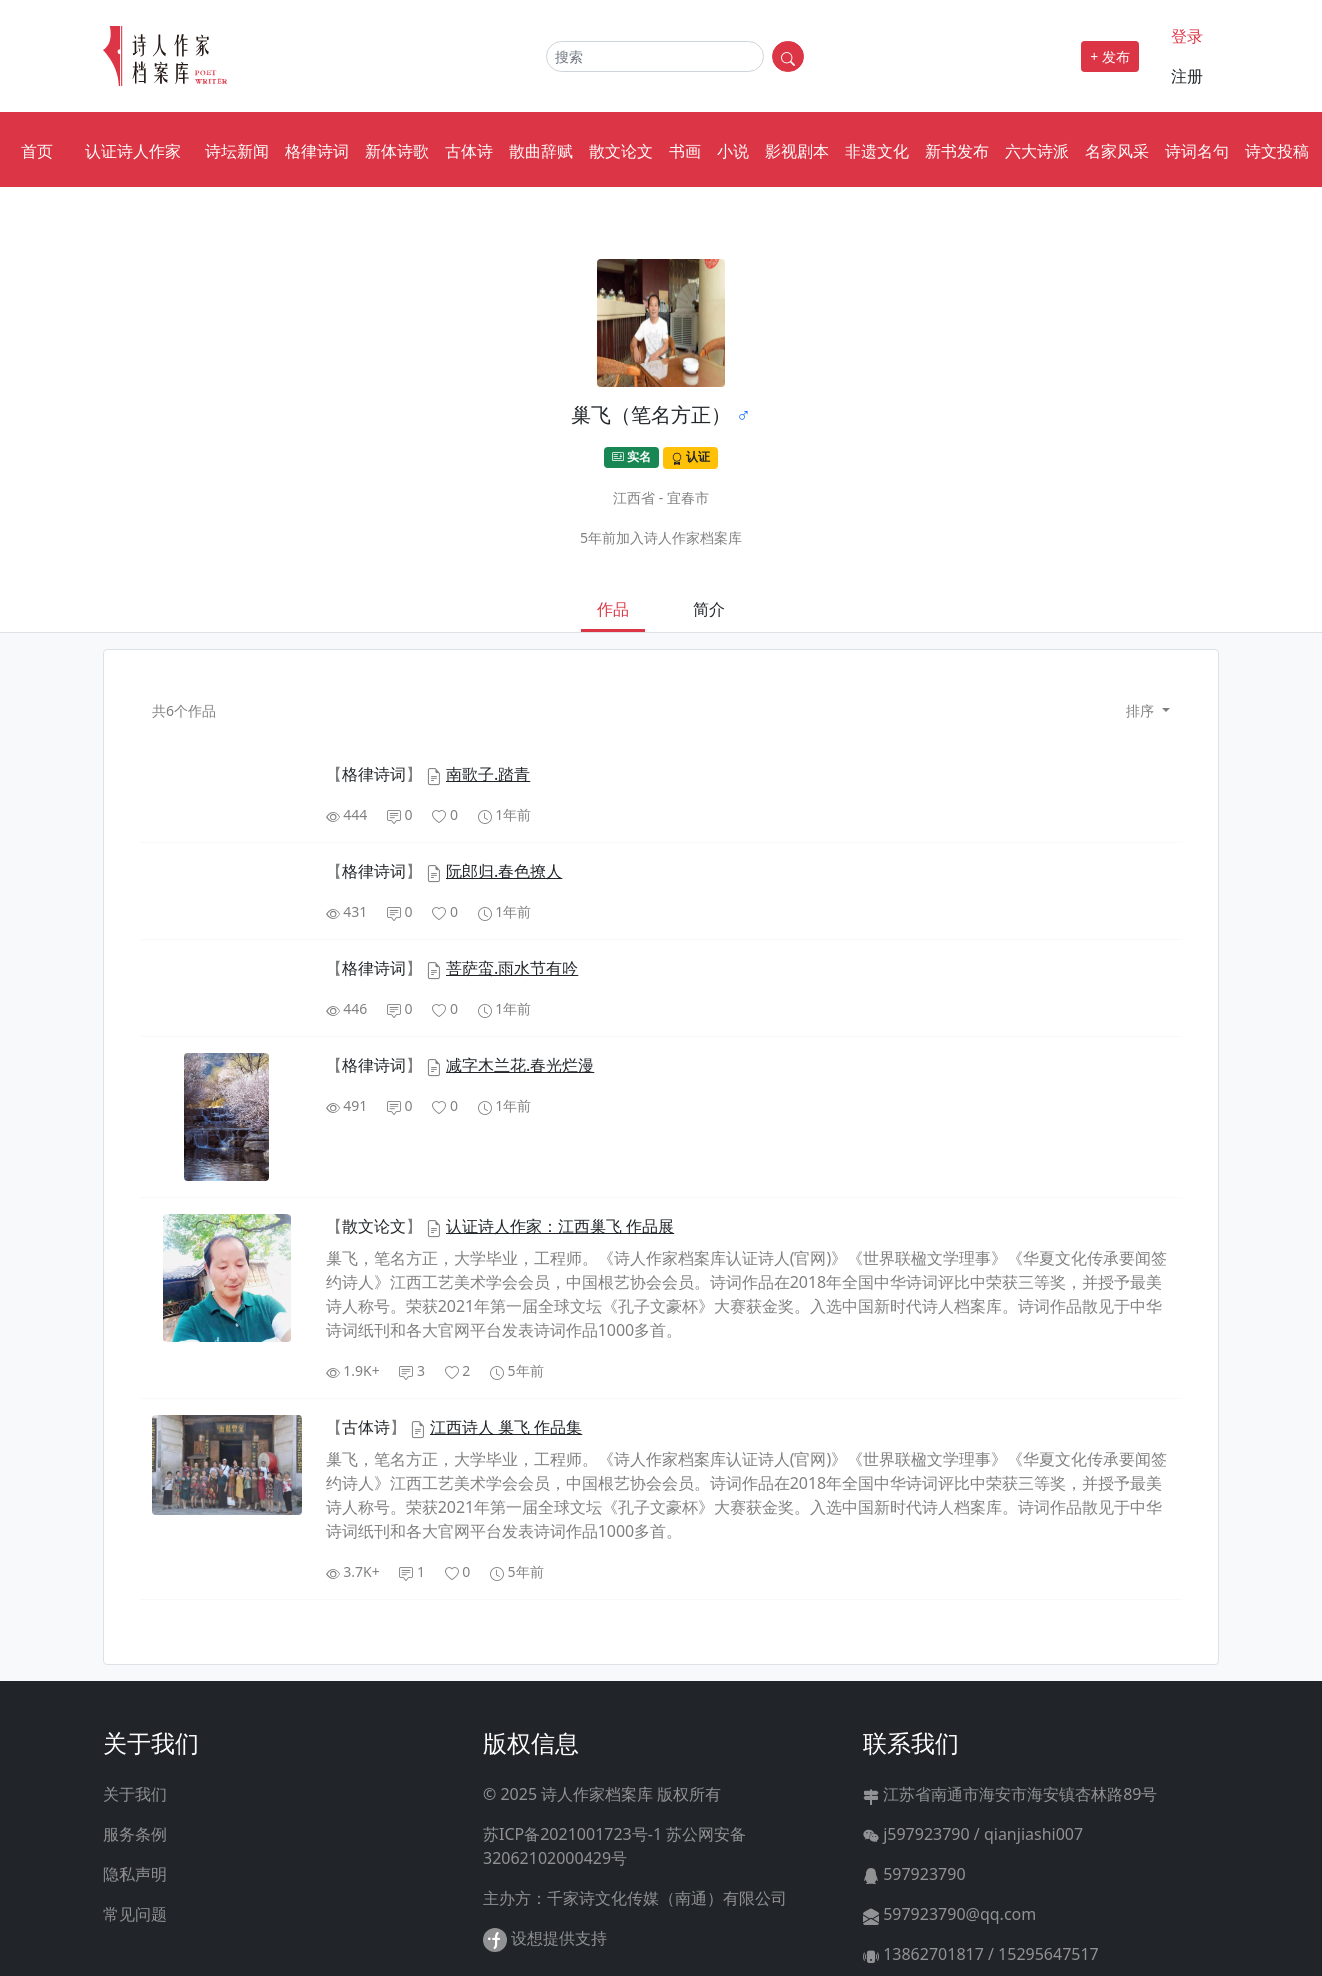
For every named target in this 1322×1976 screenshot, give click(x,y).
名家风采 (1117, 151)
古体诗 (469, 151)
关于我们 (135, 1794)
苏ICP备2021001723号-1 (572, 1834)
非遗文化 (877, 151)
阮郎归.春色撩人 (504, 871)
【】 (376, 774)
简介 (709, 609)
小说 (733, 151)
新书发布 (957, 151)
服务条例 (135, 1834)
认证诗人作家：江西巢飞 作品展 (560, 1226)
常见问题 (135, 1914)
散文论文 (621, 151)
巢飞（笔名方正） (651, 414)
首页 (37, 151)
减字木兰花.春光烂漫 (520, 1065)
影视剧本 (797, 151)
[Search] (655, 56)
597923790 (914, 1874)
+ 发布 (1110, 56)
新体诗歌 (397, 151)
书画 (685, 151)
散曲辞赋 (541, 151)
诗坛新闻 (237, 151)
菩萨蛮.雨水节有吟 (512, 968)
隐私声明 (135, 1874)
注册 (1187, 76)
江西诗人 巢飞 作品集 (506, 1427)
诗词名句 (1197, 151)
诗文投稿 (1277, 151)
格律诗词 (317, 151)
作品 (613, 609)
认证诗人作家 (133, 151)
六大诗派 (1037, 151)
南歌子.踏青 (488, 774)
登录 (1187, 36)
